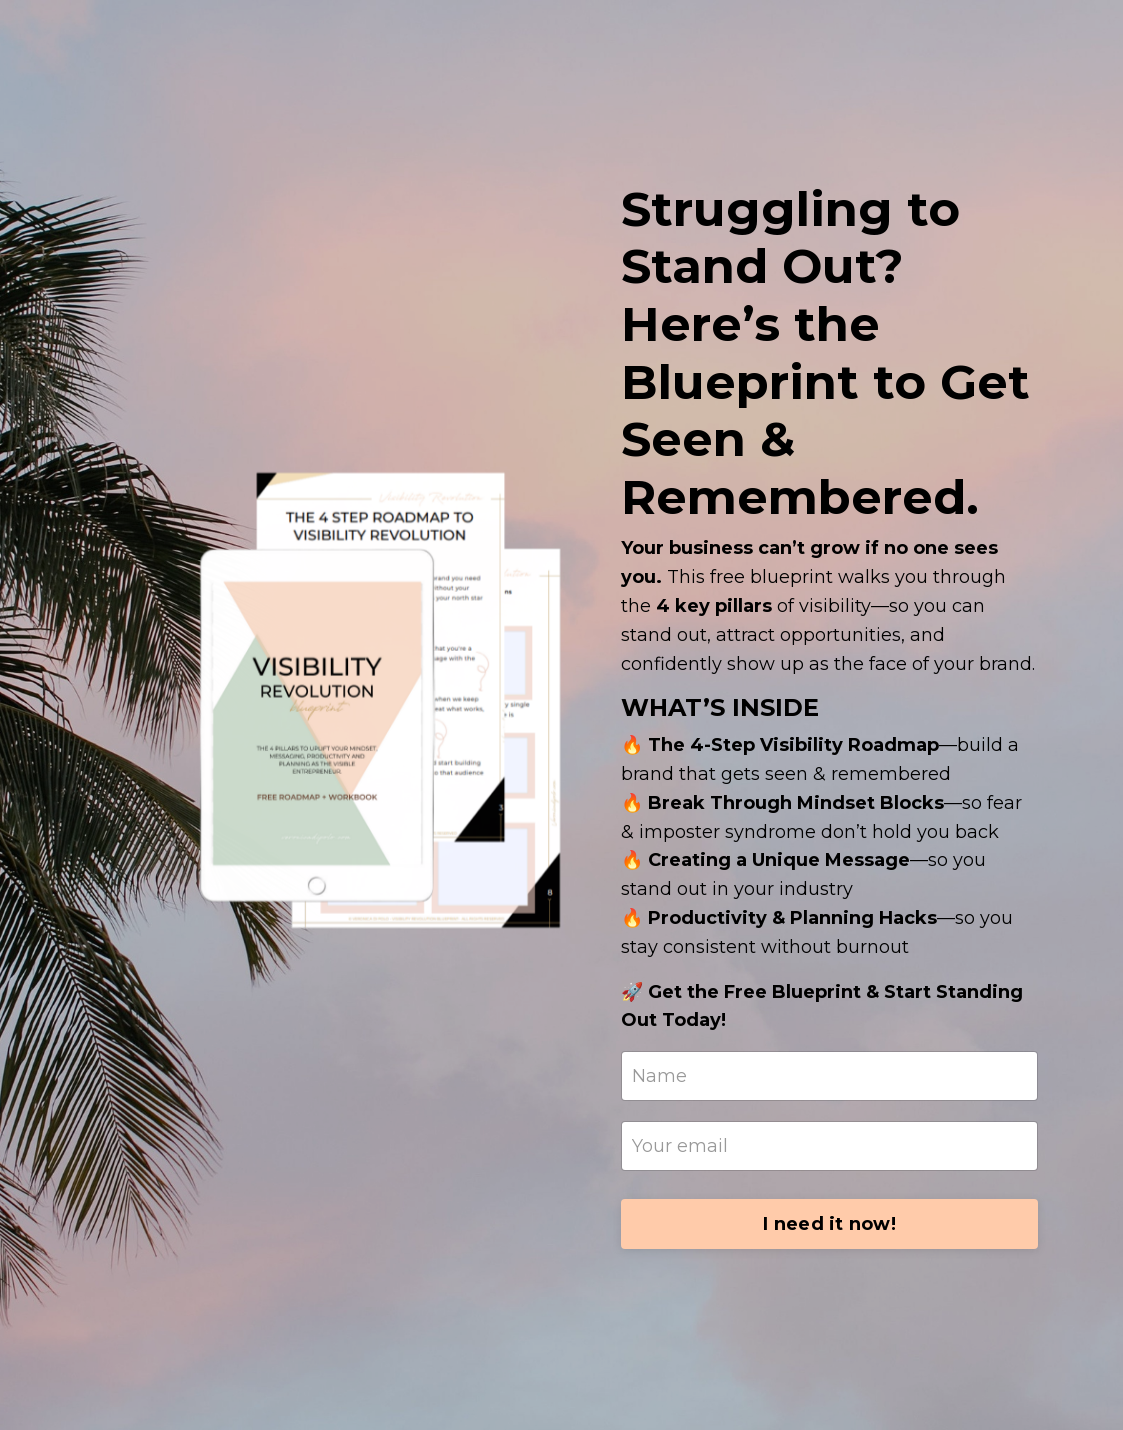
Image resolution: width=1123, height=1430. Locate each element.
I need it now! (829, 1224)
